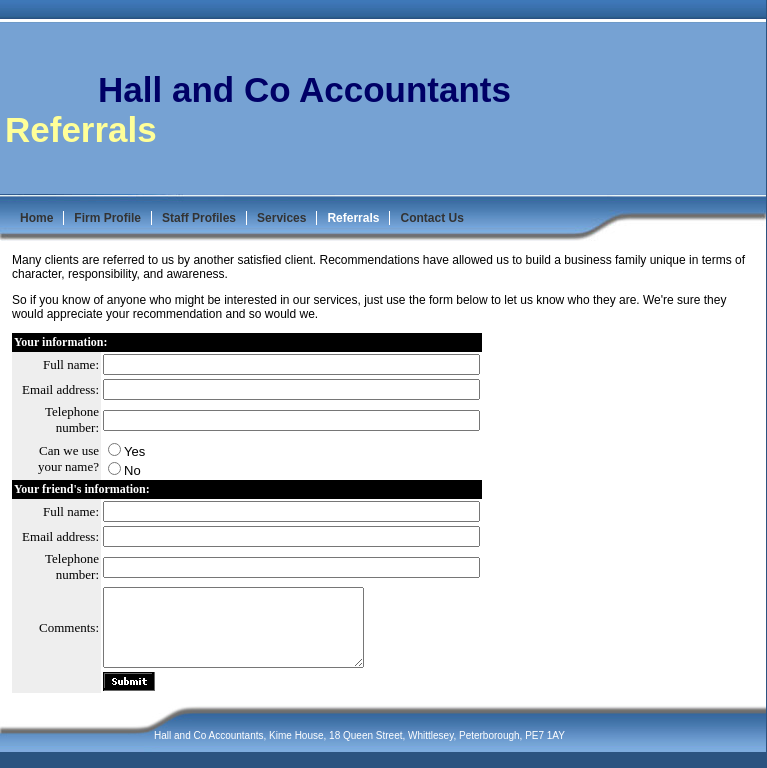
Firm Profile (107, 218)
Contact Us (431, 218)
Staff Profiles (199, 218)
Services (281, 218)
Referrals (353, 218)
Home (36, 218)
